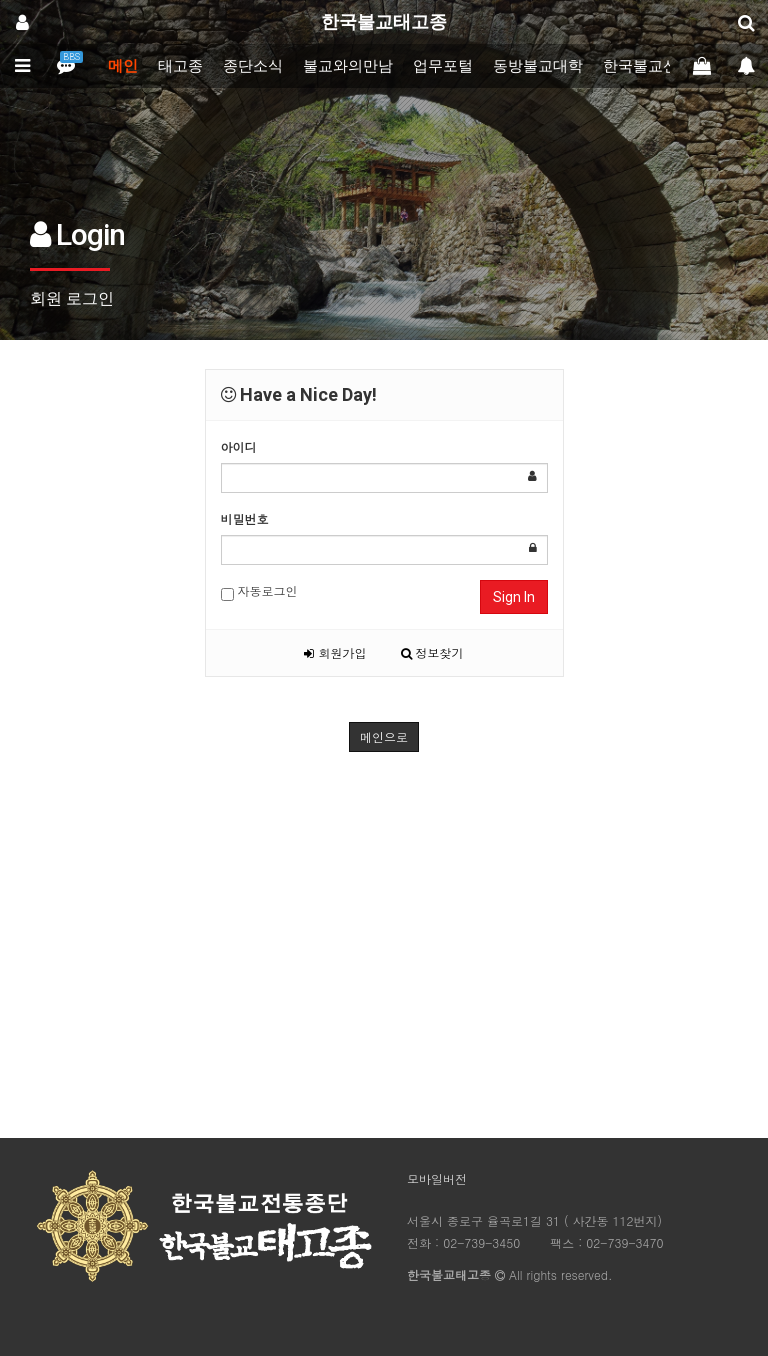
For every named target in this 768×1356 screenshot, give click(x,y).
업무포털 (443, 66)
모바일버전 (437, 1178)
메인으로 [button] (384, 736)
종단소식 (253, 66)
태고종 (180, 66)
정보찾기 (432, 652)
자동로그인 (259, 591)
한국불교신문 (648, 66)
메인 (123, 66)
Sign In (514, 597)
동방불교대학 (538, 66)
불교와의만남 (348, 66)
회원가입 (335, 652)
